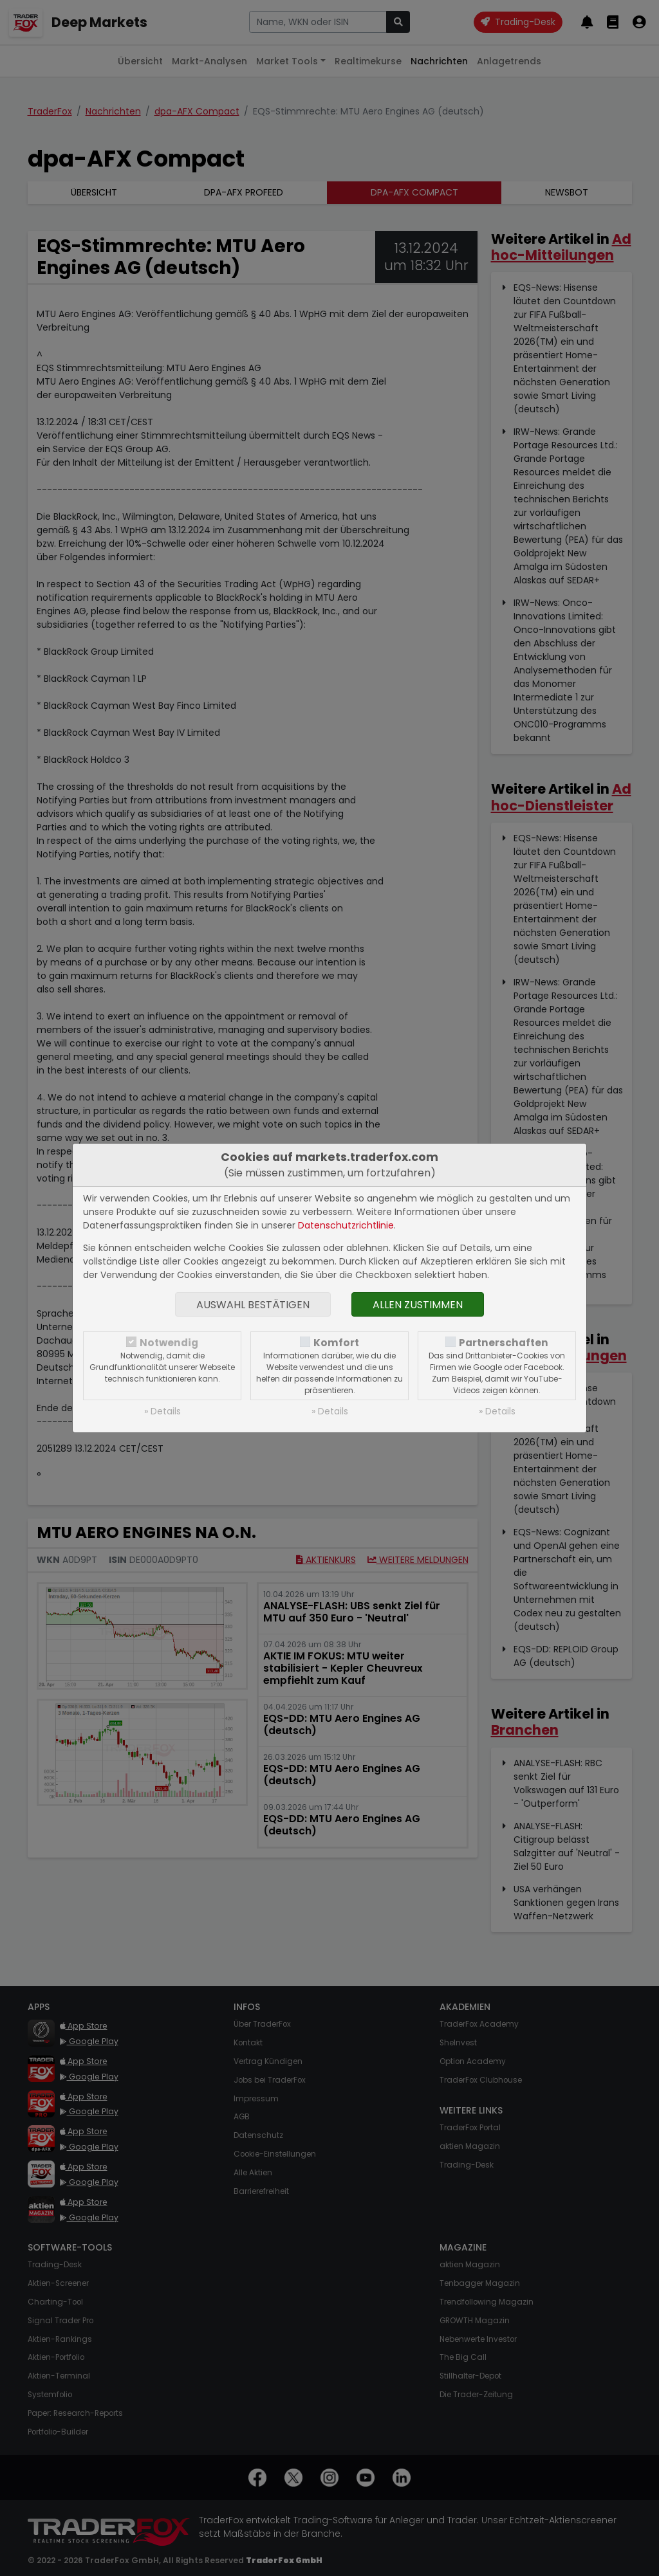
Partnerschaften (503, 1342)
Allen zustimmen (418, 1304)
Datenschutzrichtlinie (346, 1225)
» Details (162, 1411)
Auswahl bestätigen (253, 1304)
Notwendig (169, 1342)
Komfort (336, 1342)
